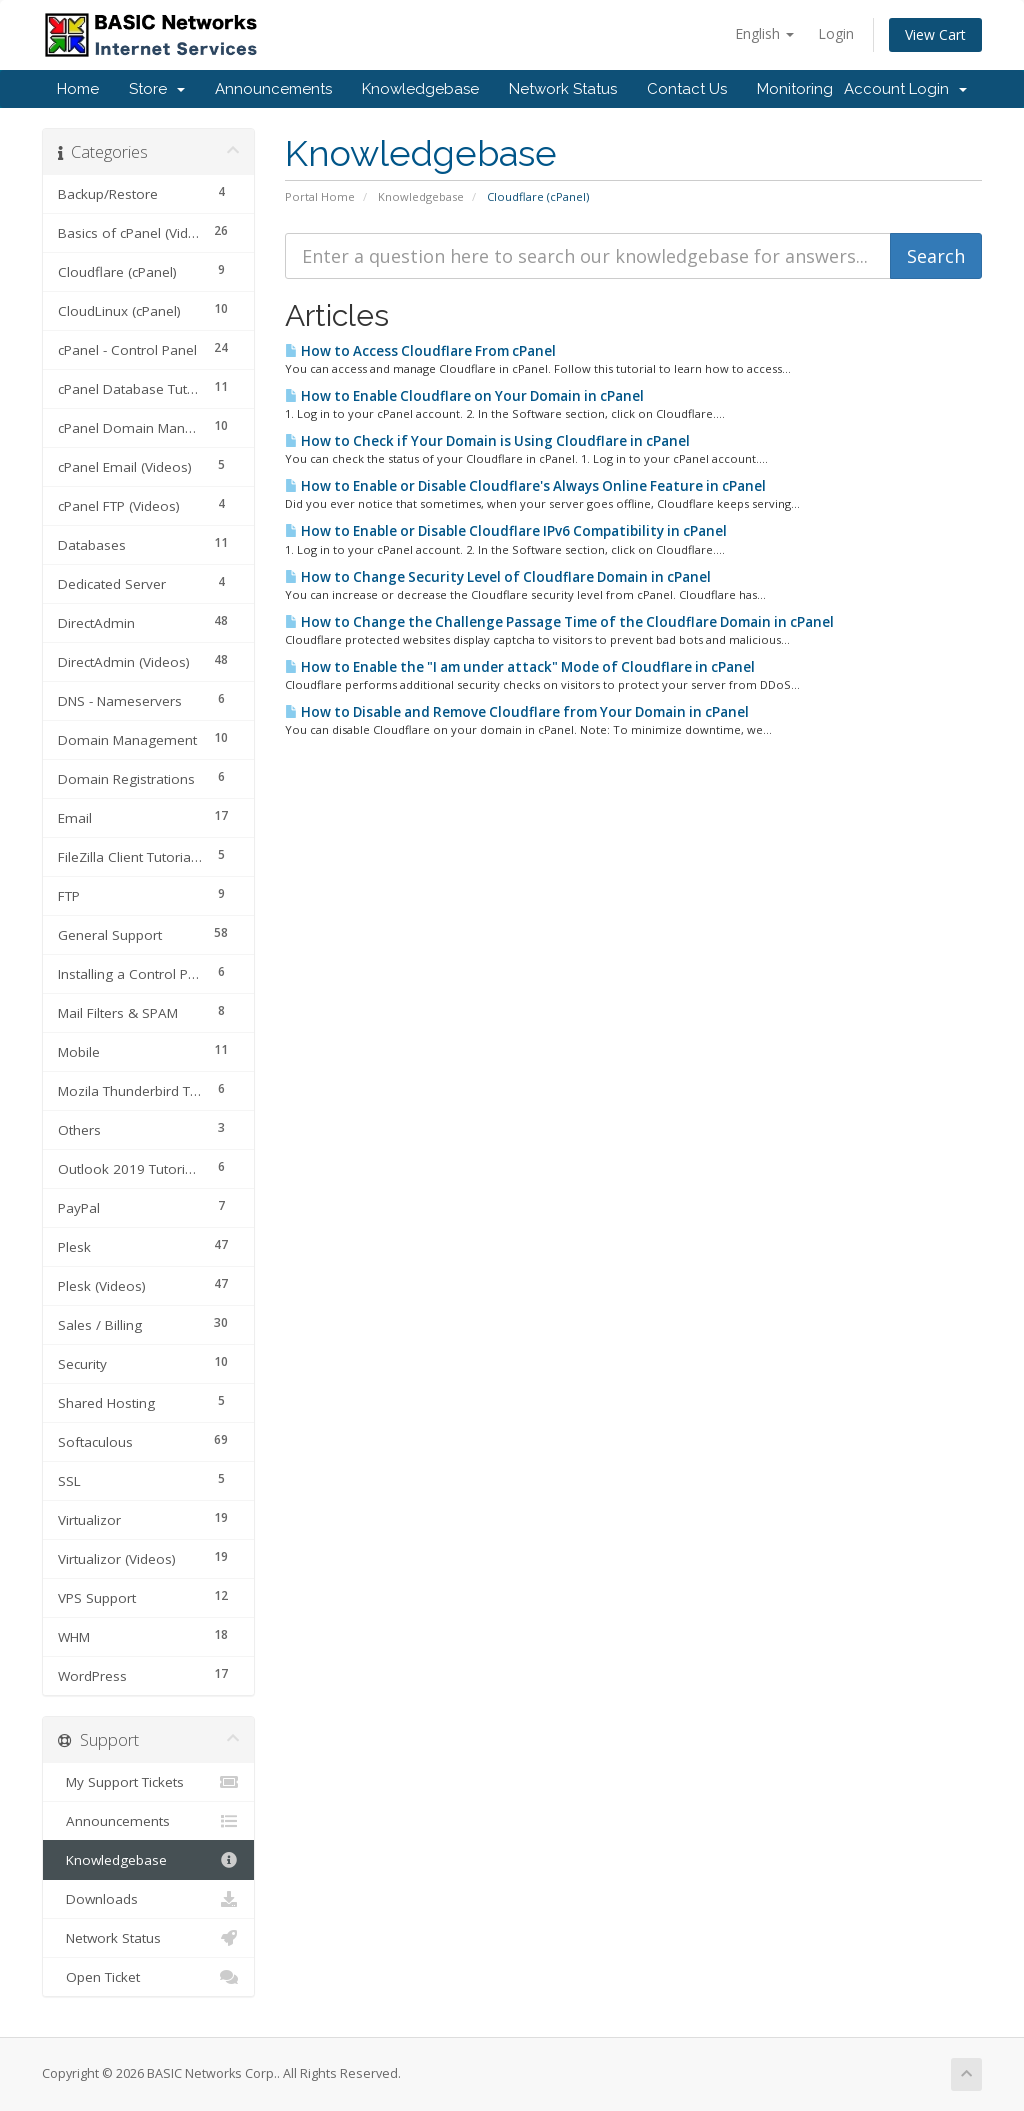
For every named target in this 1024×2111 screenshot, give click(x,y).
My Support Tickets (148, 1782)
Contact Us (687, 89)
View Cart (935, 34)
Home (78, 89)
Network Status (563, 89)
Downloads (148, 1899)
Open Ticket (148, 1977)
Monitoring (795, 89)
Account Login (905, 89)
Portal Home (320, 196)
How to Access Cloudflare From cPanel (420, 351)
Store (157, 89)
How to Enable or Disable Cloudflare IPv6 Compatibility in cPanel (506, 531)
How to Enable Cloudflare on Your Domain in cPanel (464, 396)
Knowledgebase (420, 89)
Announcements (273, 89)
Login (836, 33)
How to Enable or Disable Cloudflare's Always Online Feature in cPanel (525, 486)
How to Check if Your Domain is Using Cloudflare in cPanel (487, 441)
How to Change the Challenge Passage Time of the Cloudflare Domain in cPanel (559, 622)
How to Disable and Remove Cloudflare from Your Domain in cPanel (517, 712)
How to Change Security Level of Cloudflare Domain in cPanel (498, 577)
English (764, 33)
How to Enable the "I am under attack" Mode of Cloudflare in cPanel (520, 667)
